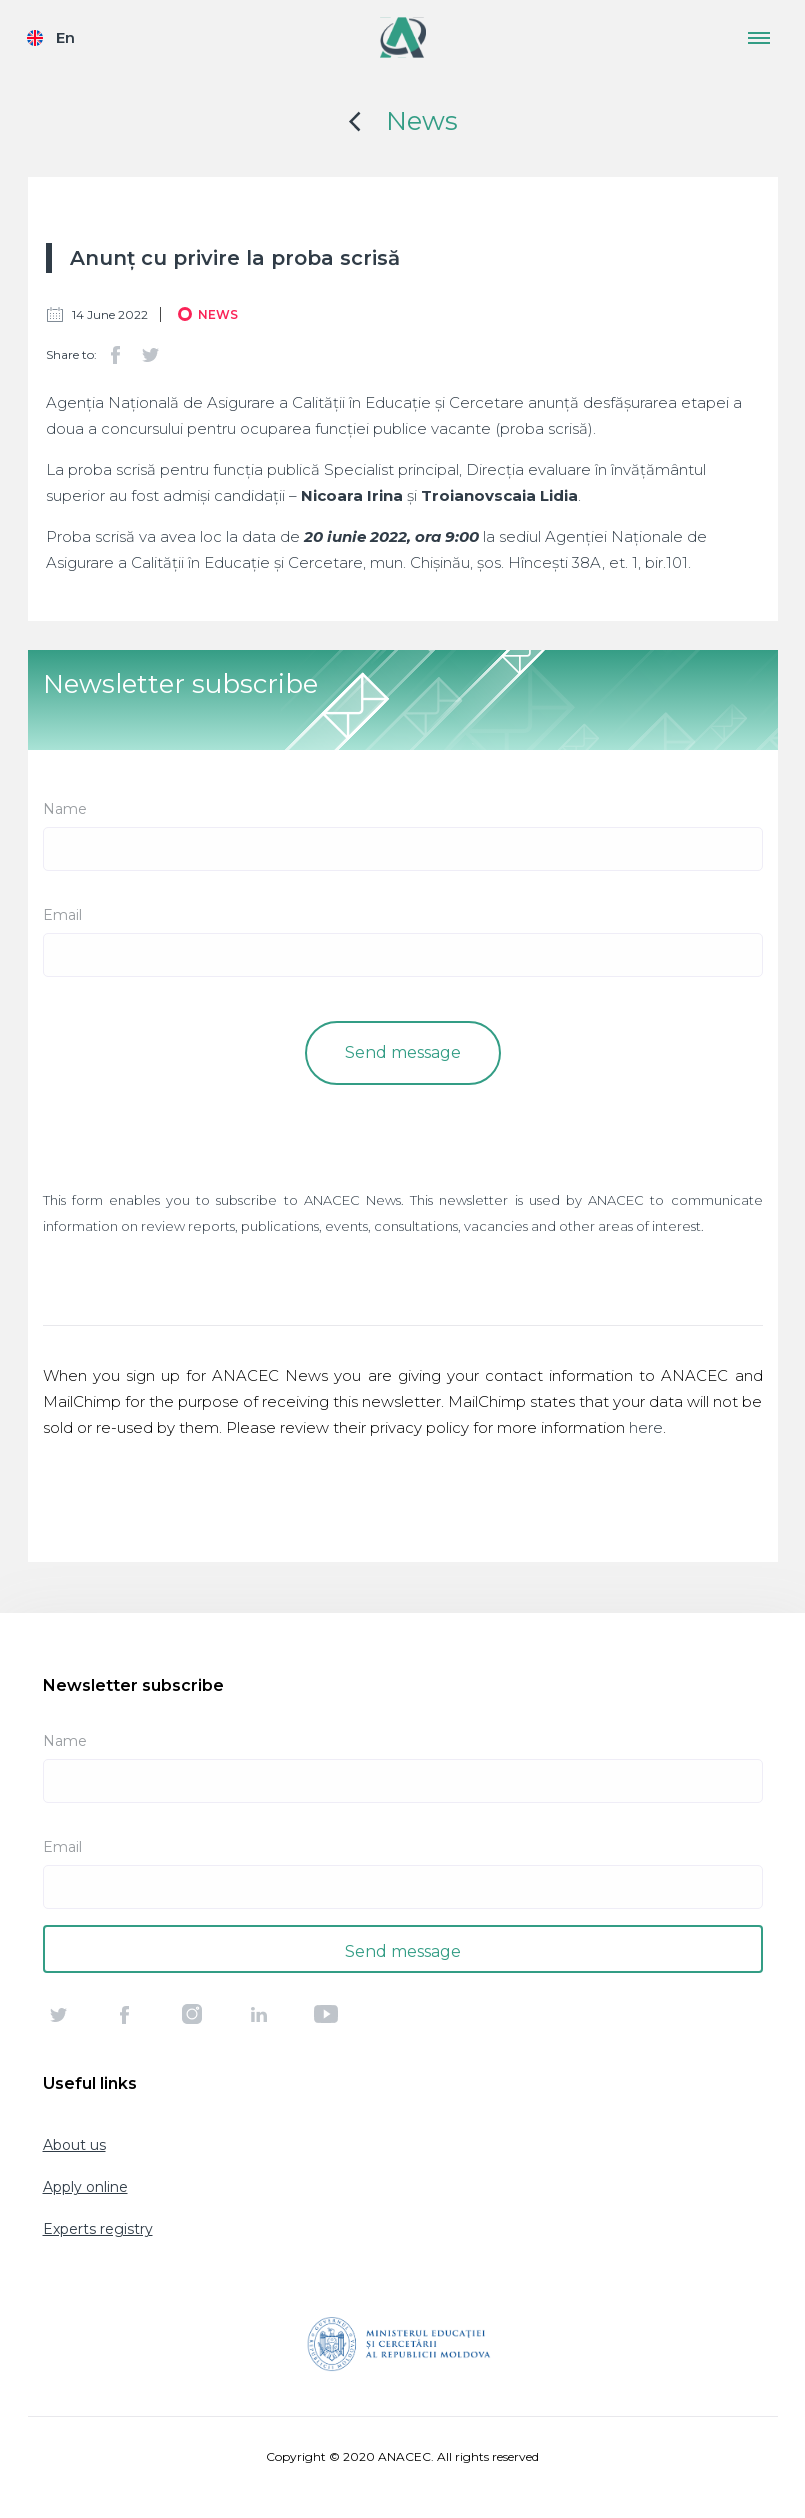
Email (62, 915)
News (422, 121)
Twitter (150, 355)
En (65, 37)
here (646, 1427)
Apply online (85, 2187)
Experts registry (98, 2229)
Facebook (116, 355)
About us (74, 2145)
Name (65, 809)
